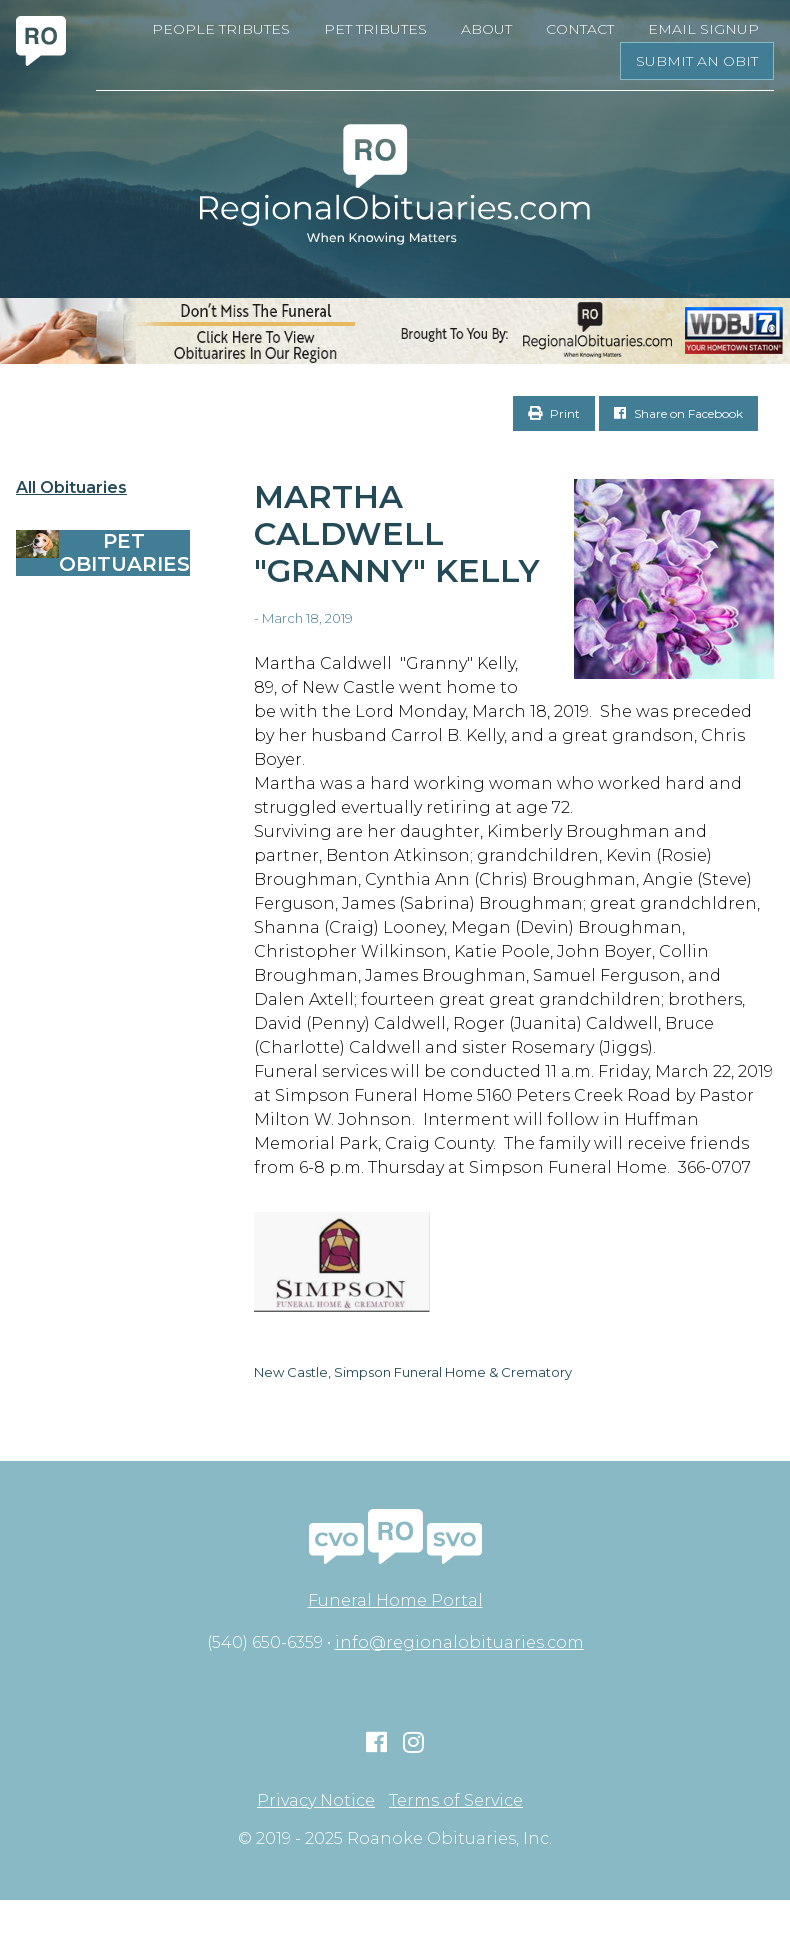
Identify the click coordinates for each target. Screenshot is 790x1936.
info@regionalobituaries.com (459, 1642)
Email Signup (703, 29)
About (486, 29)
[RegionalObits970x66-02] (395, 331)
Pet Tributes (375, 29)
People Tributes (221, 29)
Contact (580, 29)
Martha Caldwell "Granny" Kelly (397, 533)
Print (554, 413)
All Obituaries (71, 488)
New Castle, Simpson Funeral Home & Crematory (413, 1372)
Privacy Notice (316, 1801)
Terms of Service (456, 1801)
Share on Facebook (678, 413)
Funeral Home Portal (395, 1600)
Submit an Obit (697, 61)
